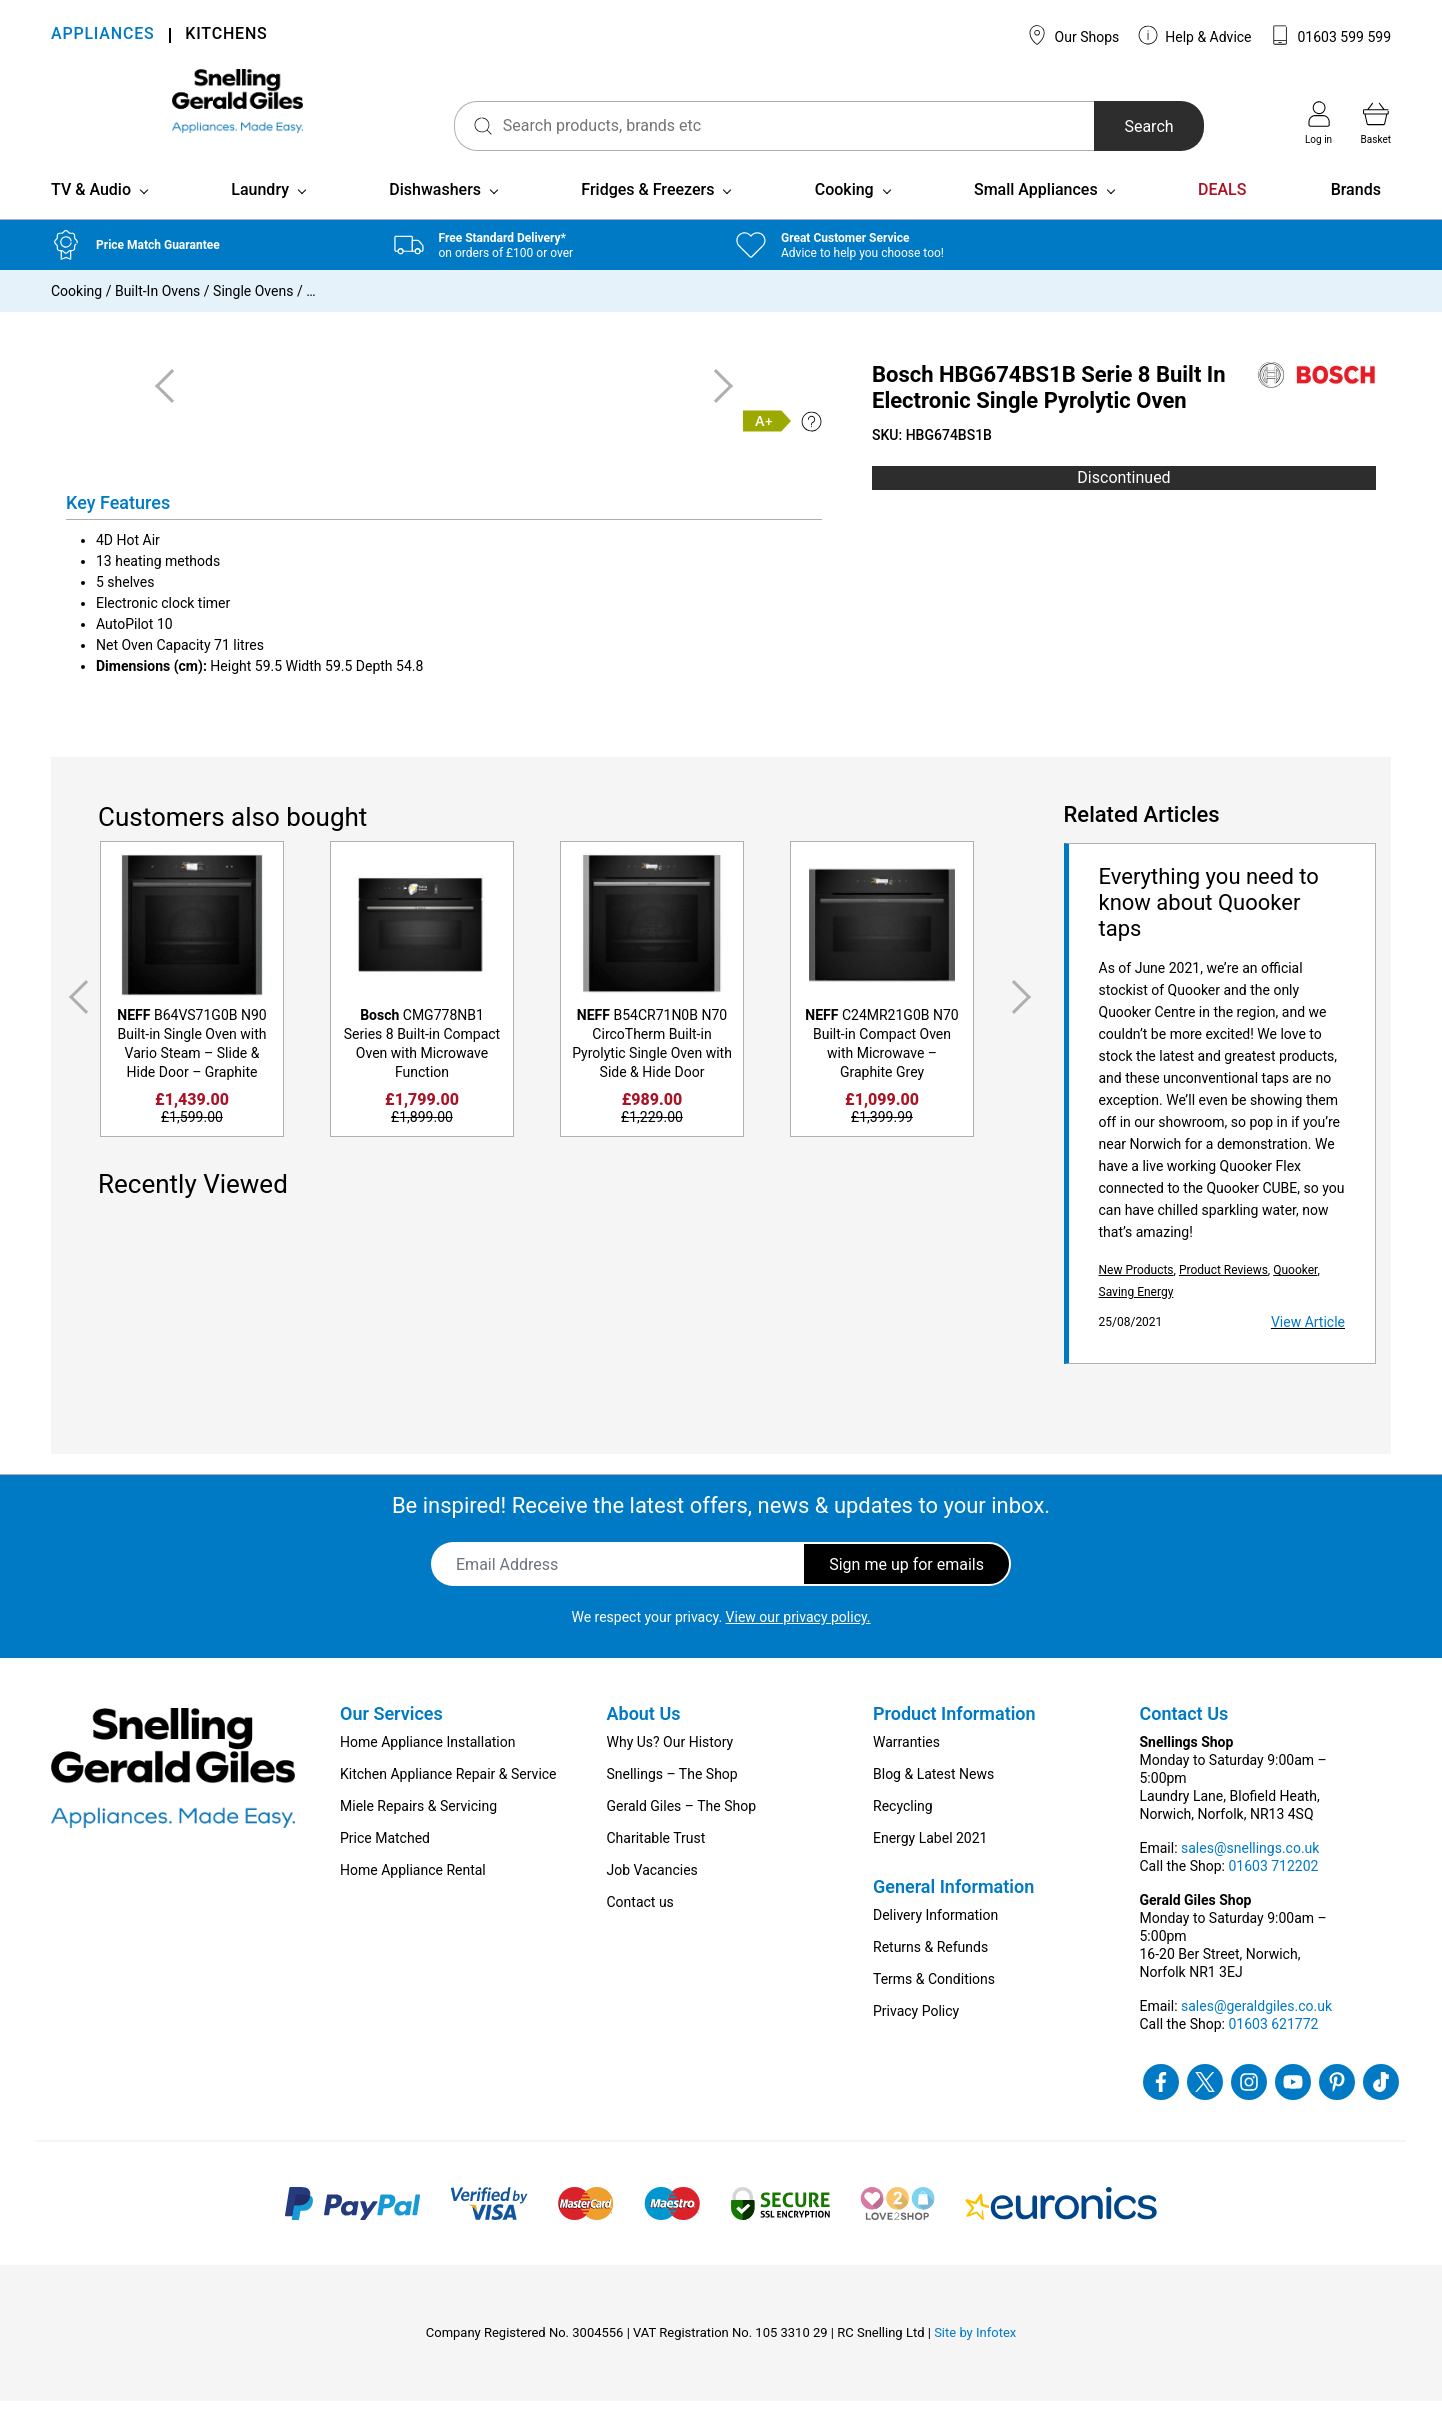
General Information (953, 1912)
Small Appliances (1036, 215)
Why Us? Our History (670, 1768)
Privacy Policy (916, 2037)
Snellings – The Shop (672, 1800)
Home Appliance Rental (413, 1896)
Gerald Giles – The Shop (682, 1832)
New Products (1136, 1296)
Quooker (1295, 1296)
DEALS (1222, 215)
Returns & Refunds (930, 1973)
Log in (1318, 123)
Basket (1376, 123)
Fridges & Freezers (647, 215)
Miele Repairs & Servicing (418, 1832)
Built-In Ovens (157, 317)
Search (1114, 126)
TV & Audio (91, 215)
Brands (1356, 215)
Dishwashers (435, 215)
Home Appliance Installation (427, 1768)
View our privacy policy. (798, 1643)
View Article (1308, 1348)
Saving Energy (1136, 1318)
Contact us (640, 1928)
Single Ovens (253, 317)
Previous (75, 1023)
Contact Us (1184, 1739)
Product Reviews (1223, 1296)
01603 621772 (1273, 2050)
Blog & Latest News (933, 1800)
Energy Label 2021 (930, 1864)
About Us (644, 1739)
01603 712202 (1273, 1892)
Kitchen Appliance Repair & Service (448, 1800)
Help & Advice (1195, 35)
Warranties (906, 1768)
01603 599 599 (1330, 35)
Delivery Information (935, 1941)
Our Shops (1073, 35)
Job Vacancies (652, 1896)
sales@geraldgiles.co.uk (1256, 2032)
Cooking (844, 215)
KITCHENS (226, 35)
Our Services (391, 1739)
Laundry (260, 215)
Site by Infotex (975, 2358)
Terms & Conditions (934, 2005)
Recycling (903, 1832)
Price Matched (385, 1864)
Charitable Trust (656, 1864)
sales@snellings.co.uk (1250, 1874)
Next (1025, 1023)
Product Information (954, 1739)
